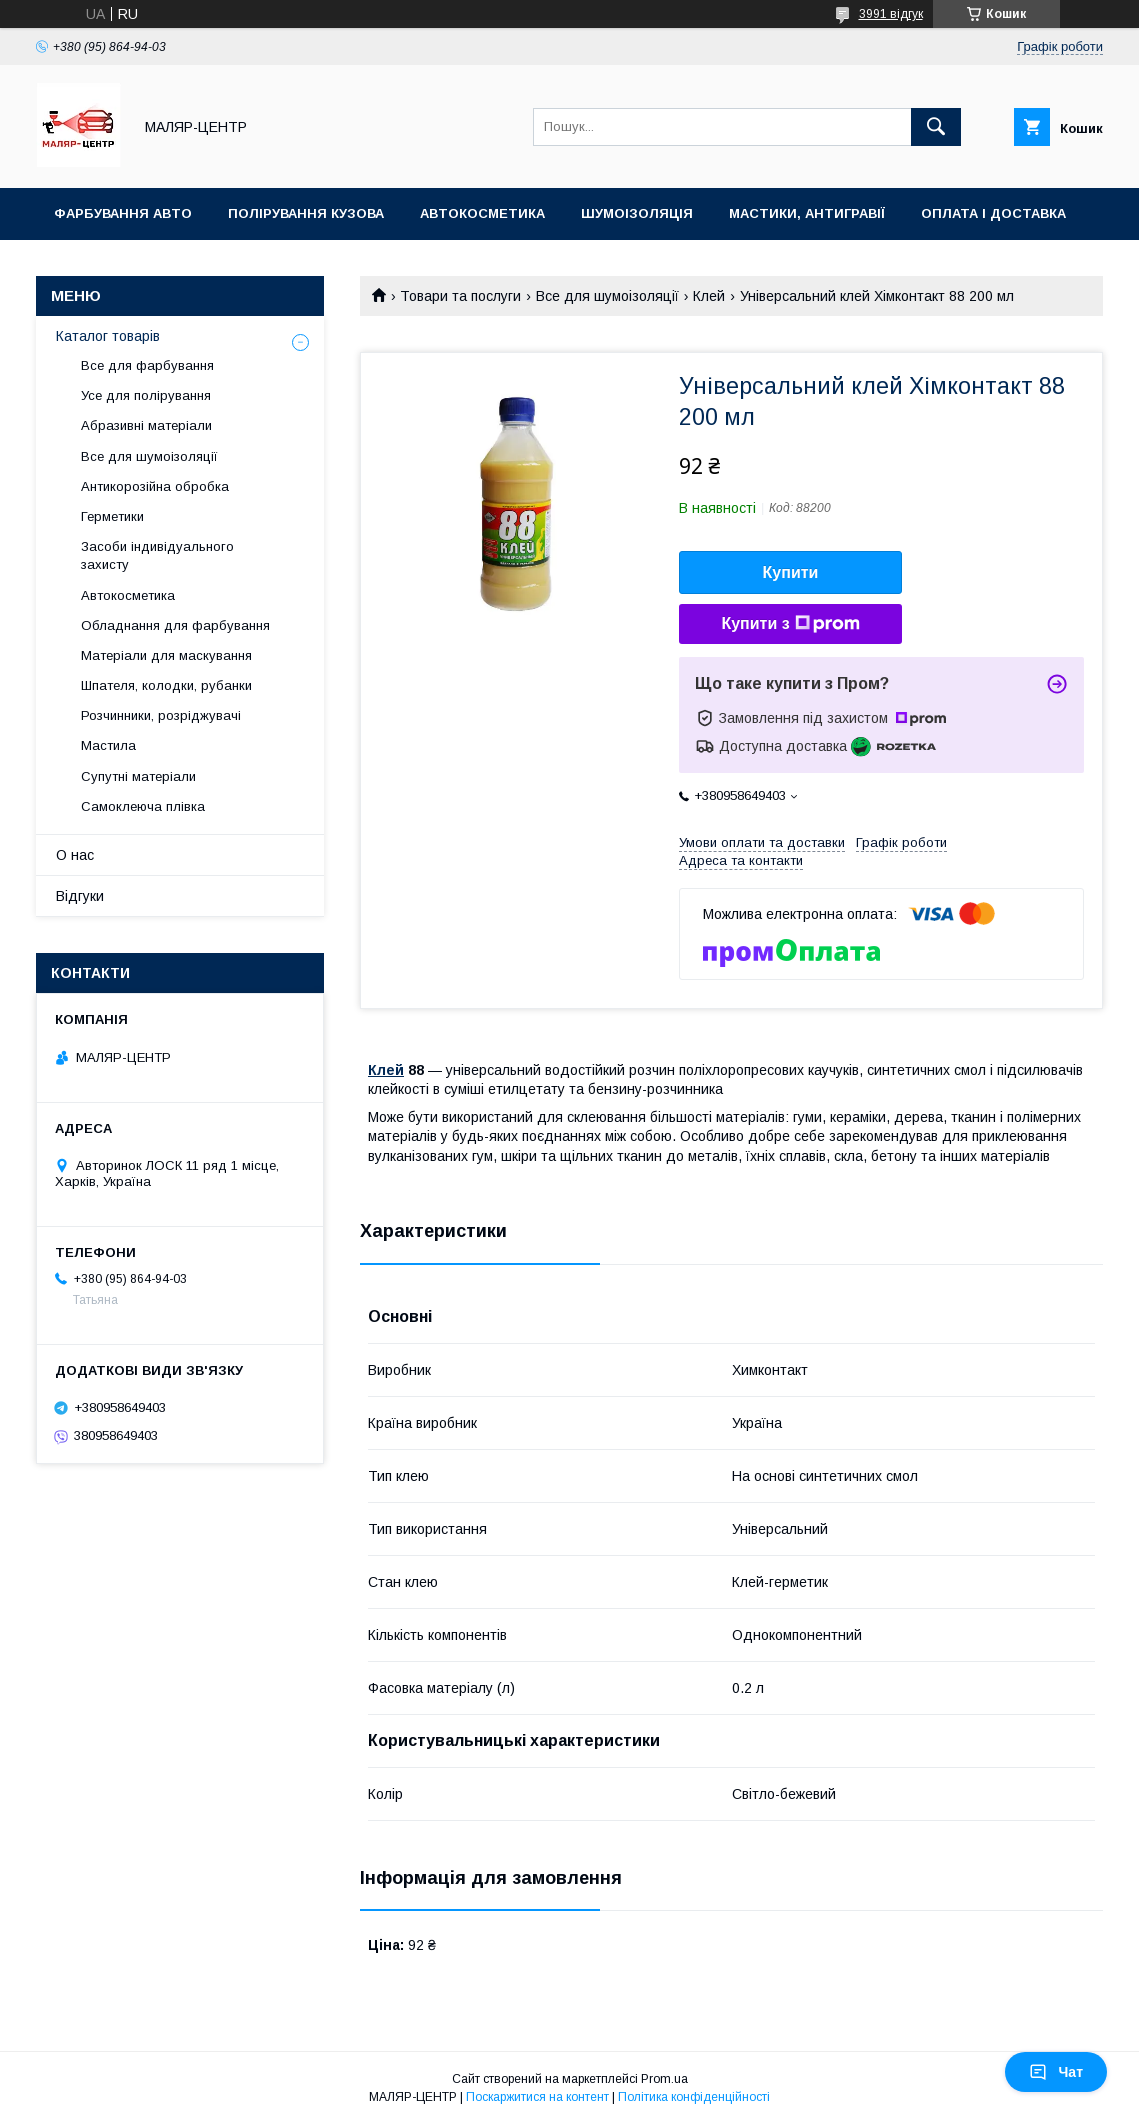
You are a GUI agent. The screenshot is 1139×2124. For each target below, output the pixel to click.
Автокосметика (482, 213)
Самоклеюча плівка (143, 806)
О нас (75, 855)
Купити (791, 572)
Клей (709, 296)
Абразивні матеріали (146, 425)
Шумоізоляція (637, 213)
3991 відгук (891, 14)
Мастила (108, 745)
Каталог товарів (108, 336)
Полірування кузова (306, 213)
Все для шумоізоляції (607, 296)
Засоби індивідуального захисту (157, 555)
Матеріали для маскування (166, 655)
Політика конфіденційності (694, 2097)
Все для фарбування (147, 365)
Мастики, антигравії (807, 213)
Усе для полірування (146, 395)
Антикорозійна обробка (155, 486)
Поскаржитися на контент (537, 2097)
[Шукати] (936, 127)
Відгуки (80, 896)
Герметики (112, 516)
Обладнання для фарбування (175, 625)
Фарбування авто (123, 213)
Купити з (790, 624)
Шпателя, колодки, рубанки (166, 685)
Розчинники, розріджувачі (161, 715)
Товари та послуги (460, 296)
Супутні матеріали (138, 776)
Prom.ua (664, 2079)
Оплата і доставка (993, 213)
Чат (1056, 2072)
